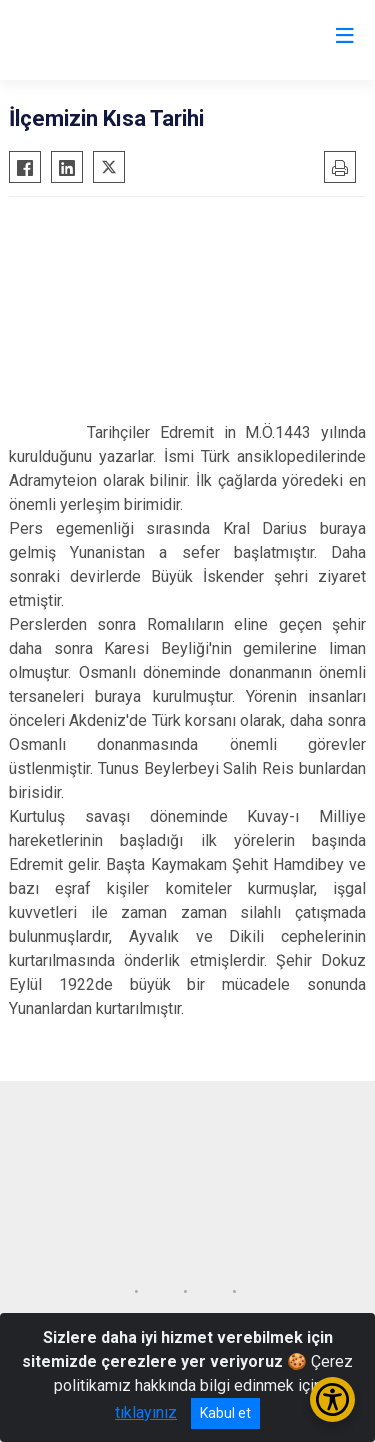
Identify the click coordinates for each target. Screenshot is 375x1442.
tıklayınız (146, 1412)
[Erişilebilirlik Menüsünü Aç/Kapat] (332, 1399)
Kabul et (225, 1413)
